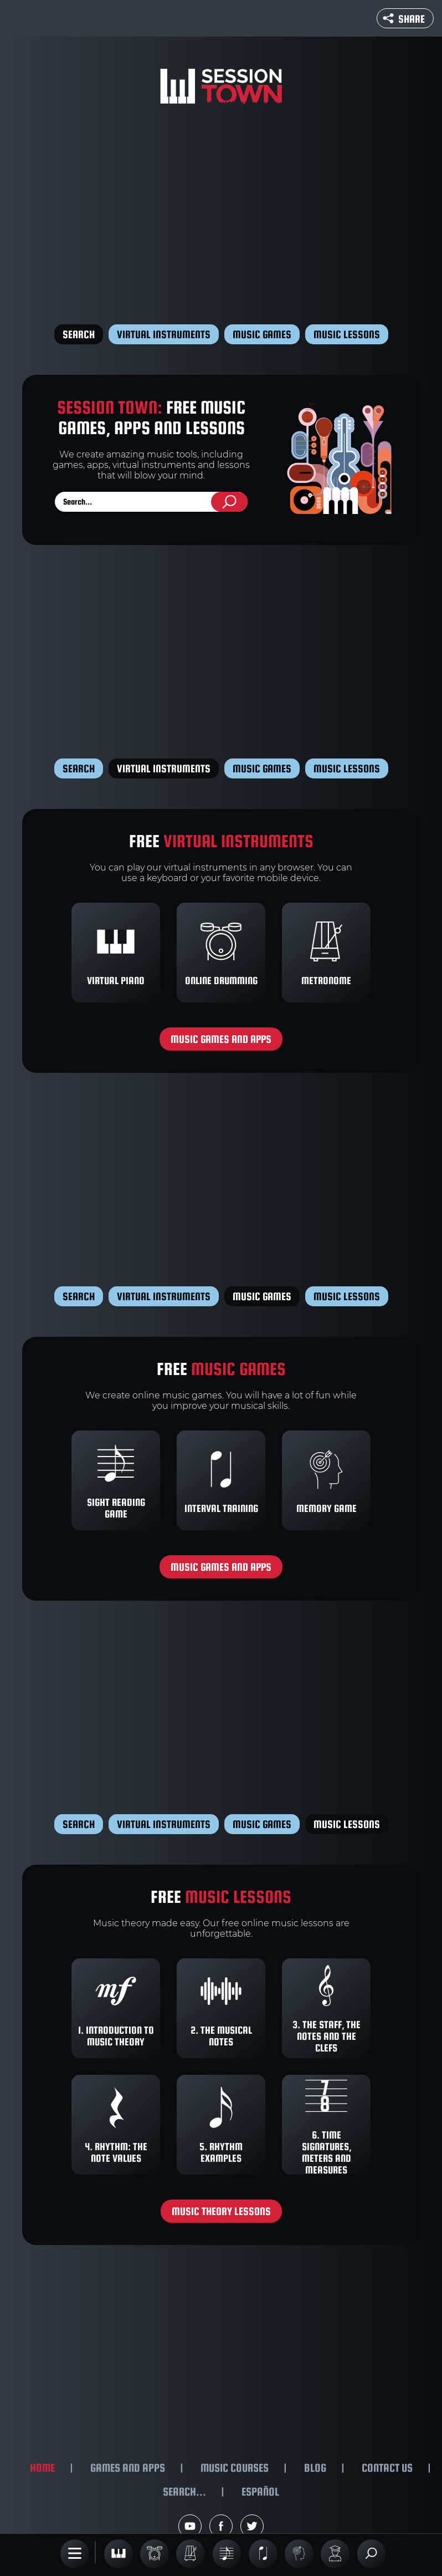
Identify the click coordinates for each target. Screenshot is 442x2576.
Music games (262, 334)
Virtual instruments (163, 334)
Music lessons (346, 334)
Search (79, 334)
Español (260, 2491)
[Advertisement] (221, 216)
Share (404, 19)
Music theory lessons (221, 2211)
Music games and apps (221, 1039)
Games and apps (127, 2467)
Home (42, 2467)
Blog (315, 2467)
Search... (184, 2491)
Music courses (235, 2467)
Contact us (387, 2467)
